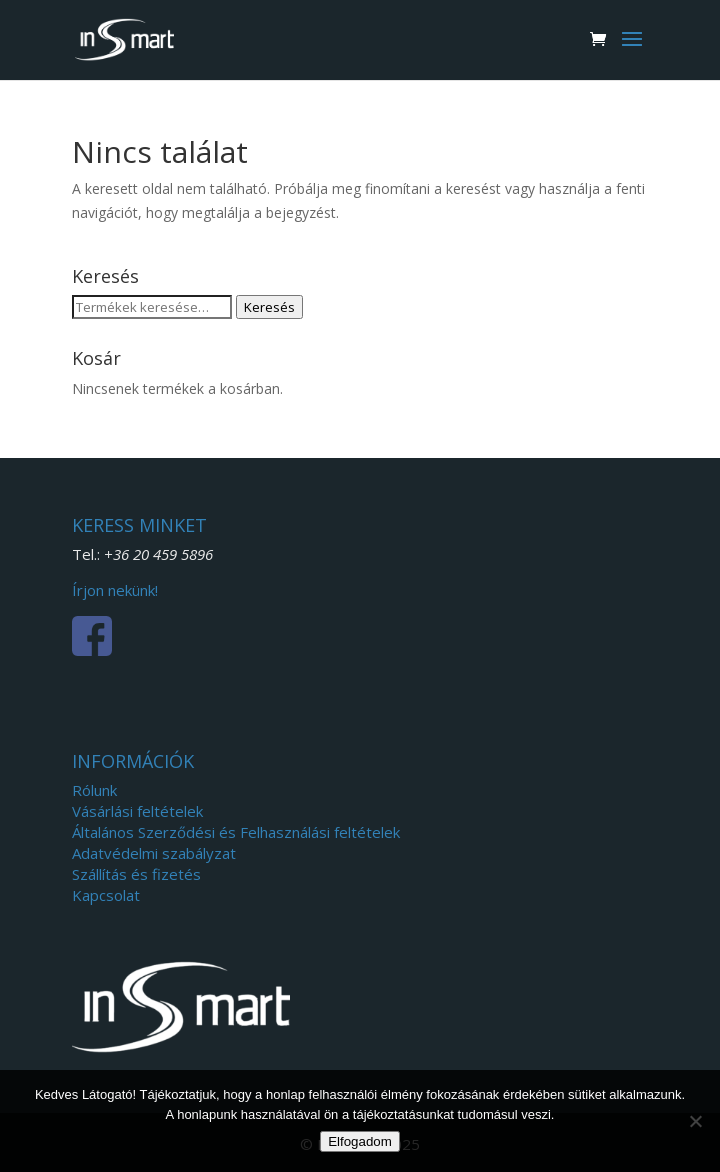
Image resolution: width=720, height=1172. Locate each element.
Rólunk (94, 790)
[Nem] (695, 1121)
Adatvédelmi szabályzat (154, 853)
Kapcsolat (106, 895)
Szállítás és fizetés (136, 874)
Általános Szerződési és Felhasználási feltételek (236, 832)
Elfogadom (360, 1141)
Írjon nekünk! (115, 590)
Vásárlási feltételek (137, 811)
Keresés (269, 307)
